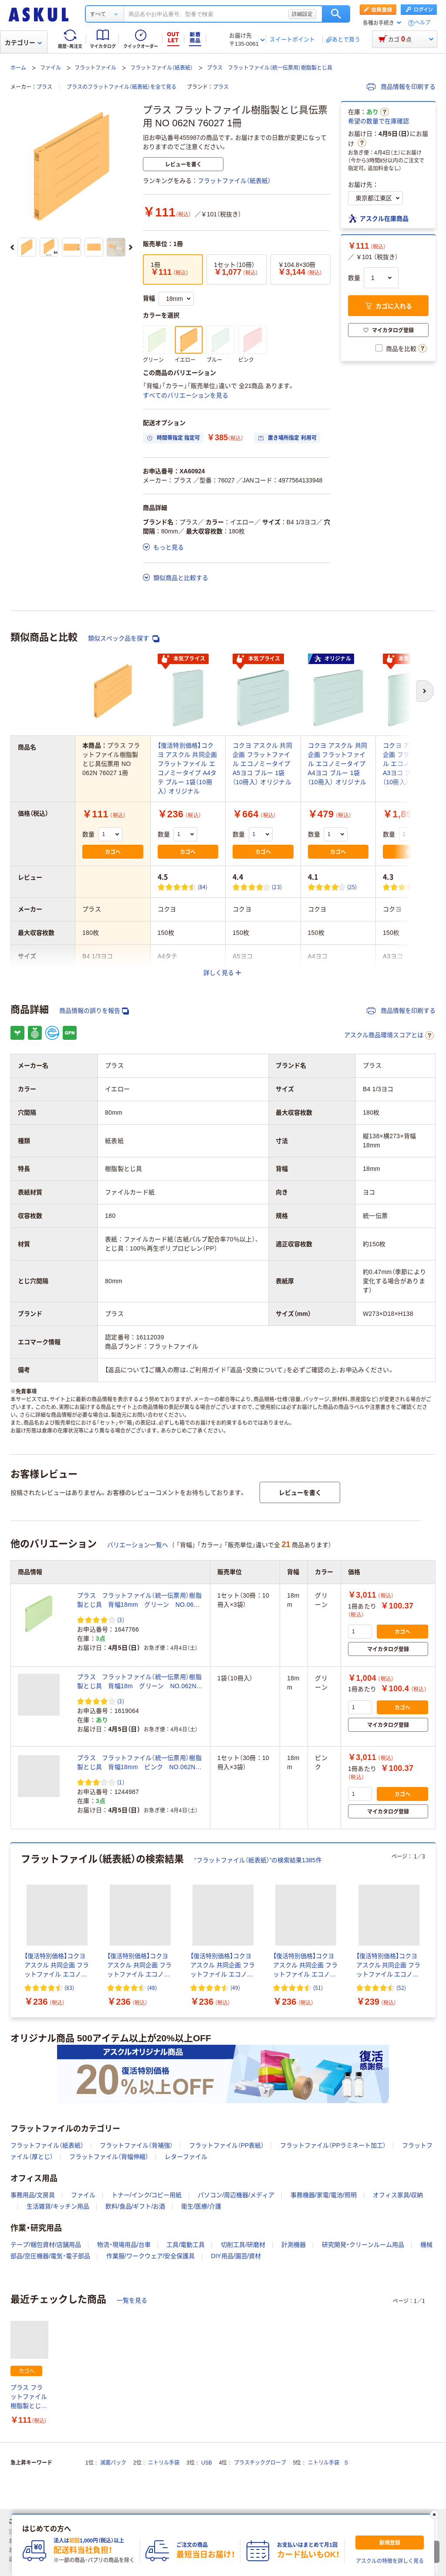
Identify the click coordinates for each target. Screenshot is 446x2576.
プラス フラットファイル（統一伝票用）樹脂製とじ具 (269, 68)
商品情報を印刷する (401, 86)
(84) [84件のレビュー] (203, 886)
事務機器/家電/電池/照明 (324, 2195)
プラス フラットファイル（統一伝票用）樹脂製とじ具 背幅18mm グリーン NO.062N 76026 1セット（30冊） (140, 1600)
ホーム (18, 68)
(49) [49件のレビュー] (235, 1987)
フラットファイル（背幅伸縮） (109, 2156)
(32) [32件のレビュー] (427, 886)
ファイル (50, 68)
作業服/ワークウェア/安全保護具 (150, 2255)
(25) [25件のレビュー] (352, 886)
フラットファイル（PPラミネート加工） (333, 2145)
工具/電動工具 (185, 2244)
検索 (336, 14)
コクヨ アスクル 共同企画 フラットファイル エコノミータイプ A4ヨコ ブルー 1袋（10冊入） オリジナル (338, 764)
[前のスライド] (12, 247)
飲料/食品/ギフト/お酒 (135, 2206)
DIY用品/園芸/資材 (236, 2255)
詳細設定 (302, 14)
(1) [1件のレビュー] (120, 1782)
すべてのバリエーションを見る (185, 395)
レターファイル (186, 2156)
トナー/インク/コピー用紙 (147, 2195)
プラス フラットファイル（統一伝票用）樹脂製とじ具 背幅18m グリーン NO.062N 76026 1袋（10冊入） (140, 1682)
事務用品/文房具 (32, 2195)
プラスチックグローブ (260, 2463)
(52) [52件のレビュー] (401, 1987)
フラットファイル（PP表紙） (226, 2145)
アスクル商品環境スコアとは (389, 1035)
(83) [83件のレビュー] (69, 1987)
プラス (44, 87)
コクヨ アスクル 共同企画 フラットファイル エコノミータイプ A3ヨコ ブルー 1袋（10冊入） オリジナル (413, 764)
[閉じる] (434, 2515)
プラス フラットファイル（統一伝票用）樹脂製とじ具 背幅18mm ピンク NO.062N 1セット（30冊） (139, 1763)
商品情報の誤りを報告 (94, 1011)
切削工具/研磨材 (243, 2244)
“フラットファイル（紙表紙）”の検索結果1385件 (258, 1860)
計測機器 (293, 2244)
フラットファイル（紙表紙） (161, 68)
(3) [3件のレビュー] (120, 1619)
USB (206, 2463)
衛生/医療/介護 (201, 2206)
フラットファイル (95, 68)
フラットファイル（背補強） (136, 2145)
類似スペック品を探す (123, 638)
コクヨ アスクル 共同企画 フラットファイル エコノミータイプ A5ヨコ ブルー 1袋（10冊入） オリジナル (262, 764)
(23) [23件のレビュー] (277, 886)
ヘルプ (422, 23)
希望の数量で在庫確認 (378, 121)
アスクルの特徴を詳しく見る (390, 2561)
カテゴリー (23, 42)
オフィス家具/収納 (398, 2195)
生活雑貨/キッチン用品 (58, 2206)
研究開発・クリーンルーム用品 (363, 2244)
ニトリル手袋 (163, 2463)
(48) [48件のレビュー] (152, 1987)
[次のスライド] (130, 247)
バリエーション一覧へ (137, 1544)
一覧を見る (132, 2300)
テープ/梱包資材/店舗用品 (45, 2244)
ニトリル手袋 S (328, 2463)
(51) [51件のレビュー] (318, 1987)
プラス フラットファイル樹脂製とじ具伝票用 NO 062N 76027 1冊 (28, 2397)
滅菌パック (113, 2463)
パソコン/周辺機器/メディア (236, 2195)
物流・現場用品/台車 (124, 2244)
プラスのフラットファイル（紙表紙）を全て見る (121, 87)
